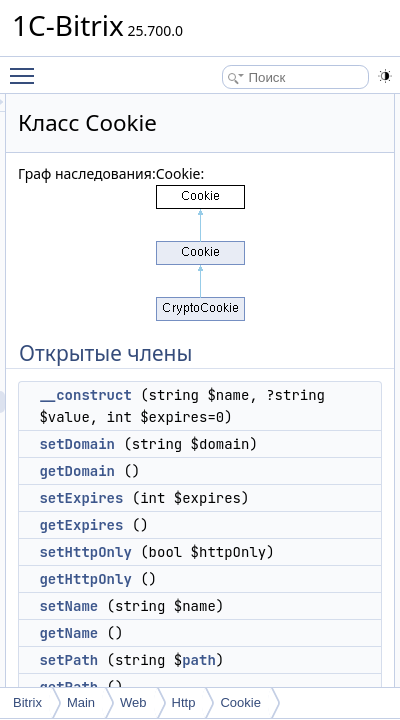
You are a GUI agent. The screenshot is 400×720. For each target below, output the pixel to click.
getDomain (215, 515)
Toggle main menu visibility (27, 67)
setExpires (219, 542)
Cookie (240, 702)
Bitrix (27, 702)
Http (184, 702)
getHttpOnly (223, 667)
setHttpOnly (223, 618)
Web (133, 702)
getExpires (219, 591)
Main (81, 702)
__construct (223, 395)
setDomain (215, 466)
